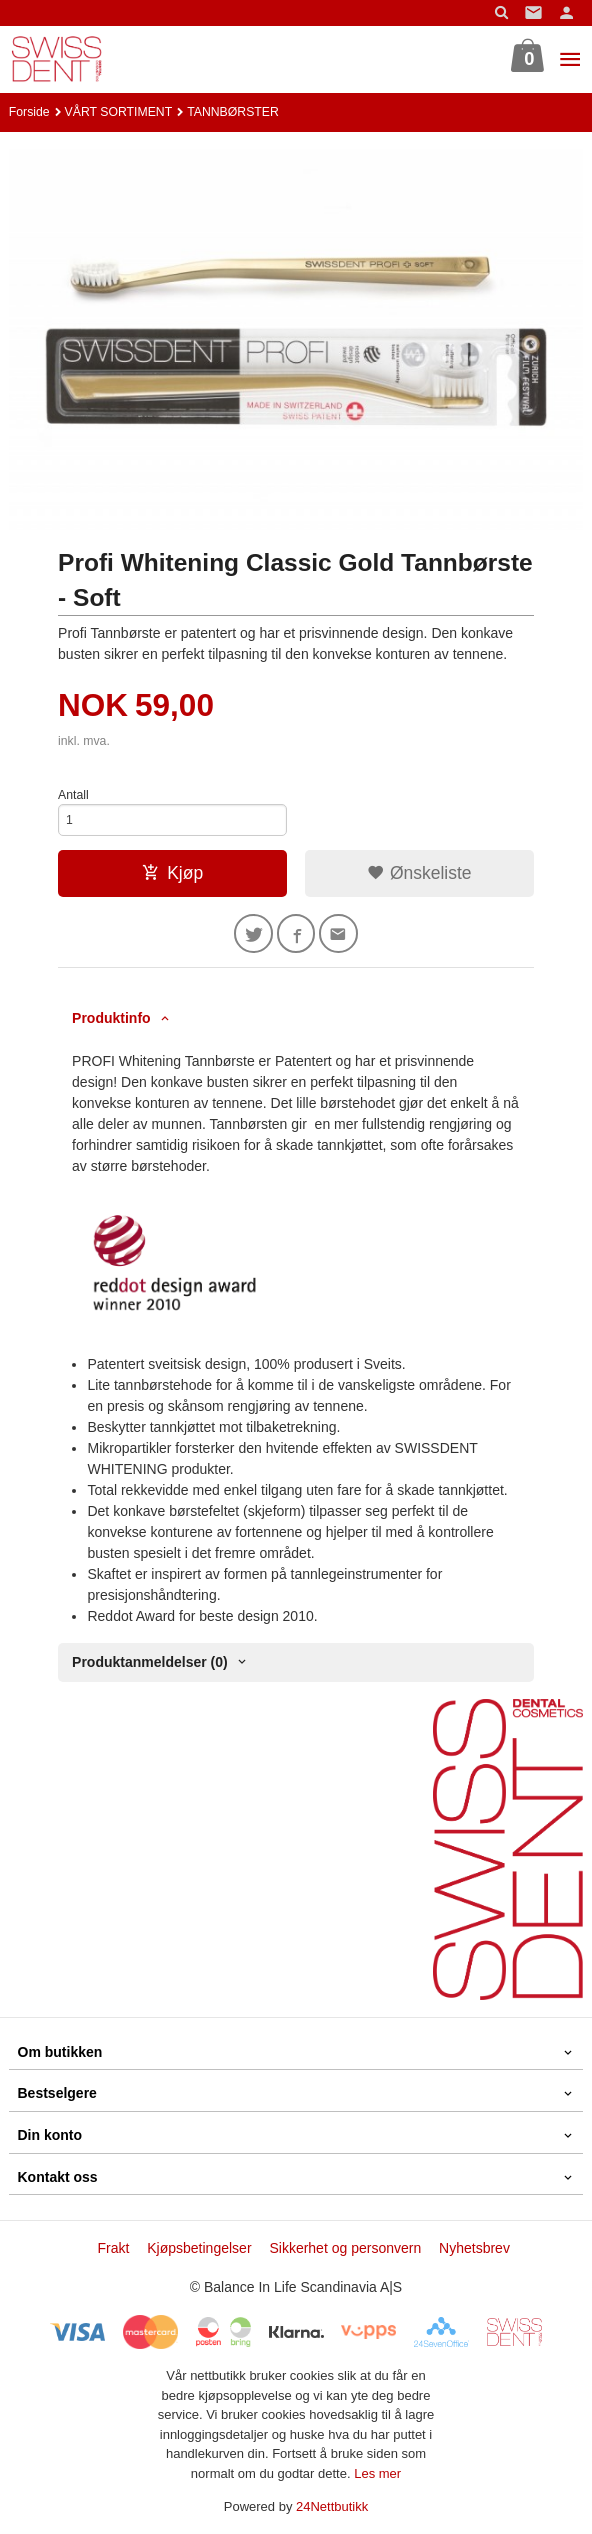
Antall (73, 795)
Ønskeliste (419, 873)
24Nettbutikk (332, 2506)
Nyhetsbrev (474, 2248)
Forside (29, 112)
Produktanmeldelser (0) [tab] (150, 1662)
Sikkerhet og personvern (345, 2248)
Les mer (377, 2473)
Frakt (113, 2248)
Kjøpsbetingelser (199, 2248)
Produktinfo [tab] (111, 1018)
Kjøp (172, 873)
